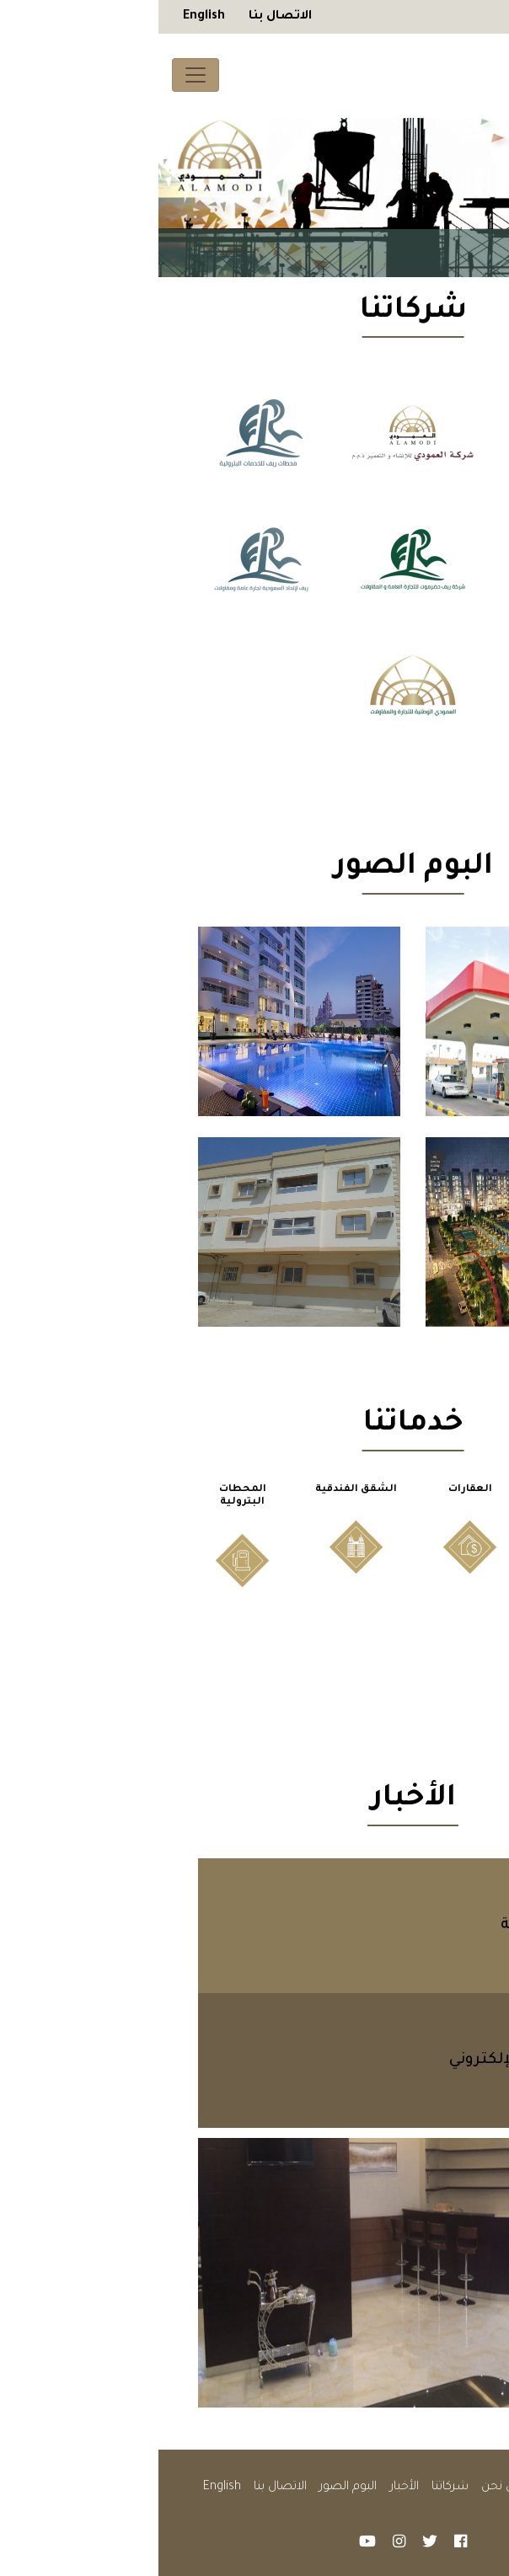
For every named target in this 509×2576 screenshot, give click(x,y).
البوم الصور (189, 2487)
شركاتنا (291, 2487)
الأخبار (246, 2487)
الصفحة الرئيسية (420, 2487)
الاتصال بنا (121, 17)
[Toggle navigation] (37, 75)
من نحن (343, 2487)
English (45, 17)
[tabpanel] (254, 197)
